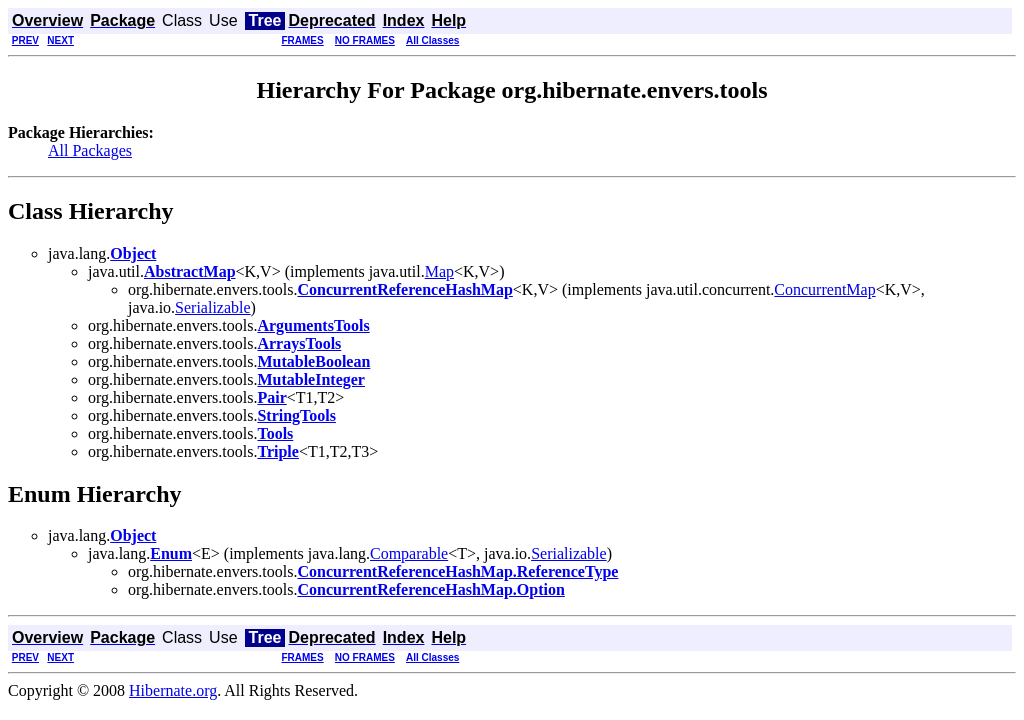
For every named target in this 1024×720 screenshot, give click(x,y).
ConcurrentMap (824, 289)
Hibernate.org (173, 690)
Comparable (409, 553)
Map (439, 271)
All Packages (90, 150)
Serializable (213, 307)
